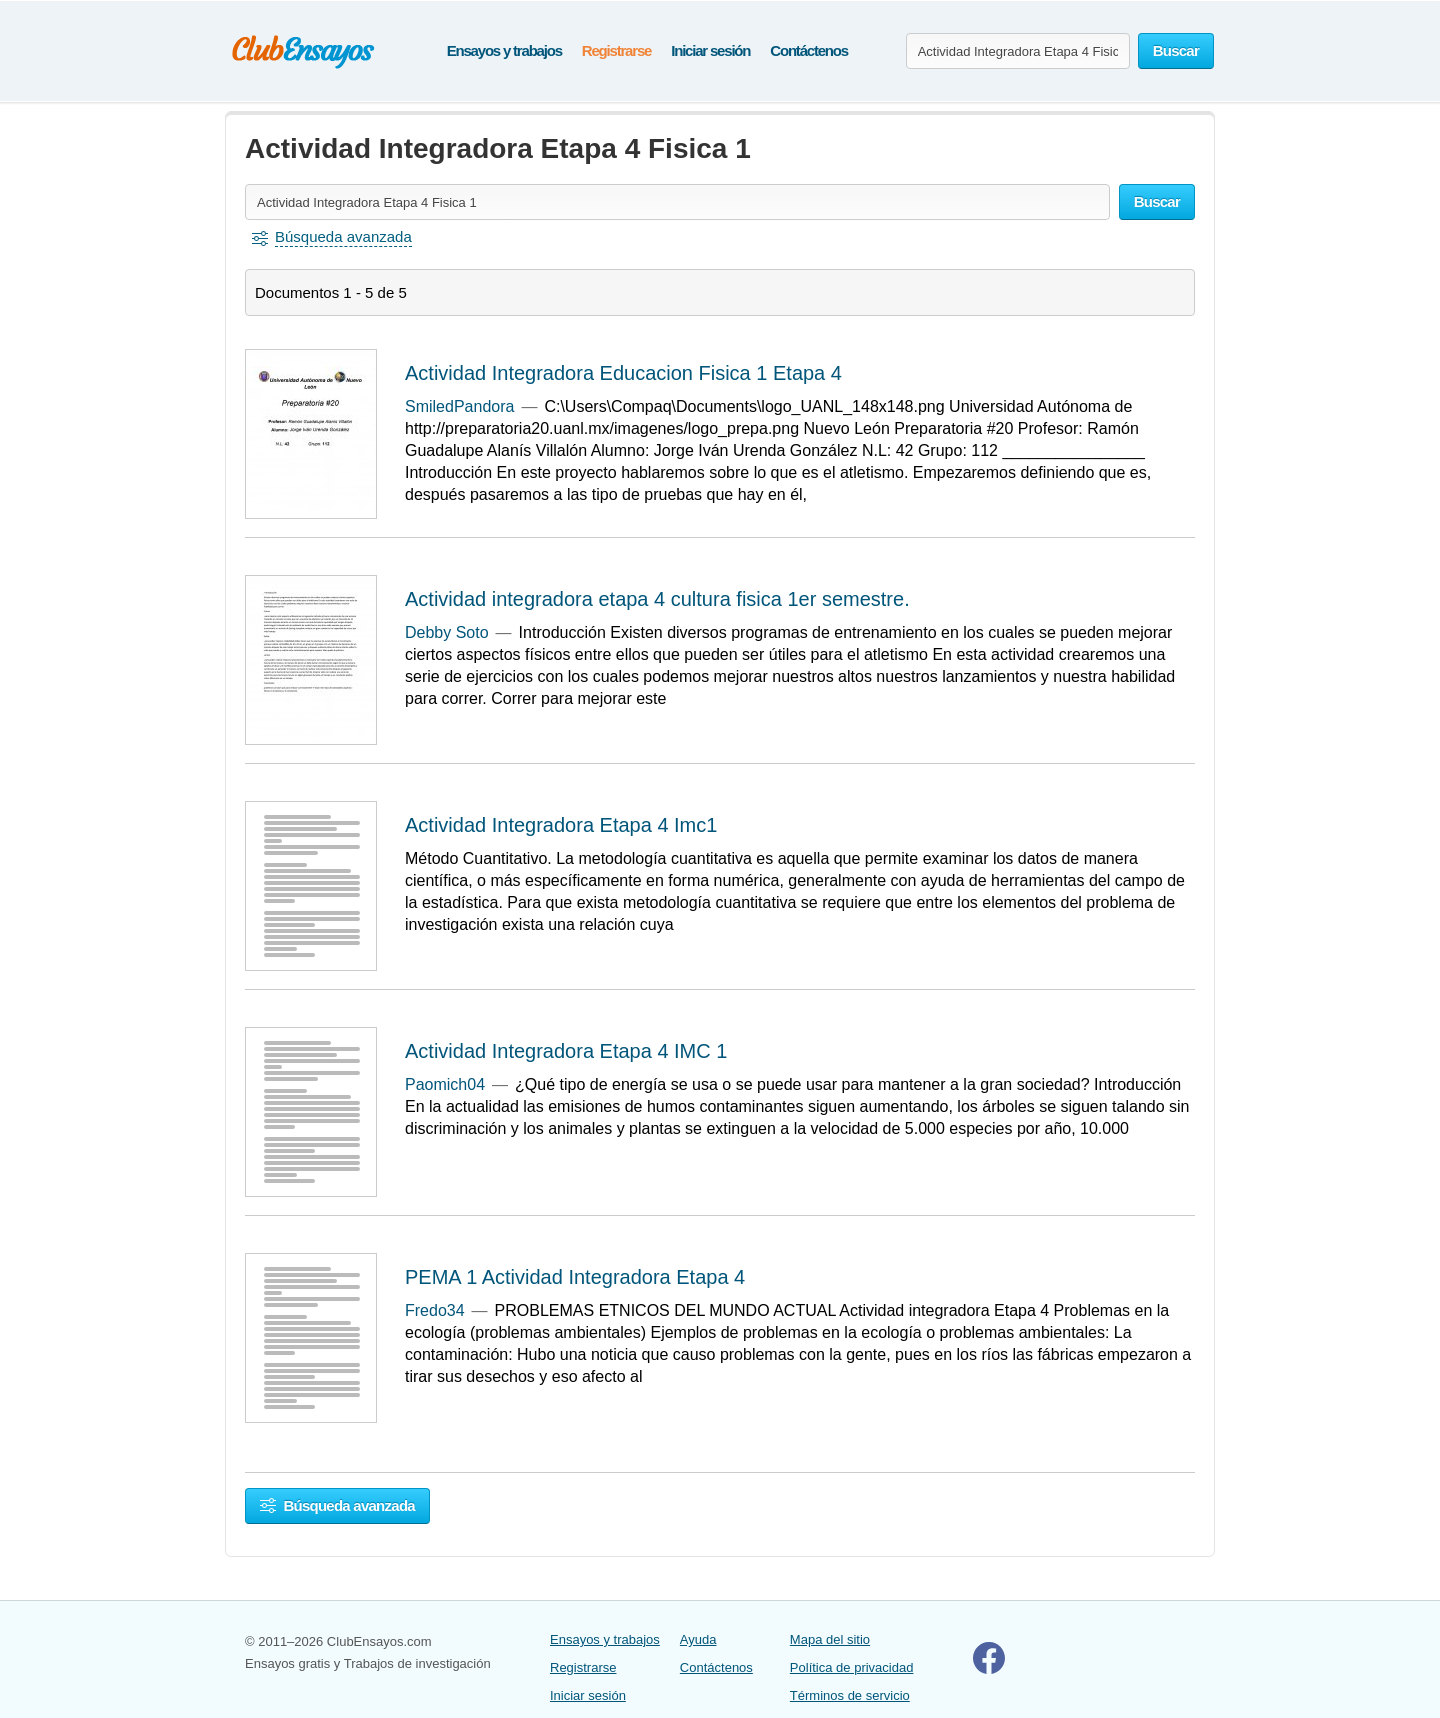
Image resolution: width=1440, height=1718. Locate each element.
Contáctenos (809, 50)
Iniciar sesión (710, 50)
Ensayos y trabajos (504, 50)
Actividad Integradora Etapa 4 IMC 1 (566, 1051)
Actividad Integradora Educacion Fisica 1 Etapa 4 (623, 373)
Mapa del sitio (830, 1639)
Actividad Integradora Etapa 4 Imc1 (561, 825)
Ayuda (698, 1639)
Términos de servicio (850, 1695)
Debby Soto (447, 632)
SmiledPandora (459, 406)
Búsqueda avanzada (337, 1505)
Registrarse (616, 50)
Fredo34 (435, 1310)
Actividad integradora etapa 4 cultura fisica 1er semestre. (657, 599)
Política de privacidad (852, 1667)
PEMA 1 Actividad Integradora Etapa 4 (575, 1277)
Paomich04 (445, 1084)
